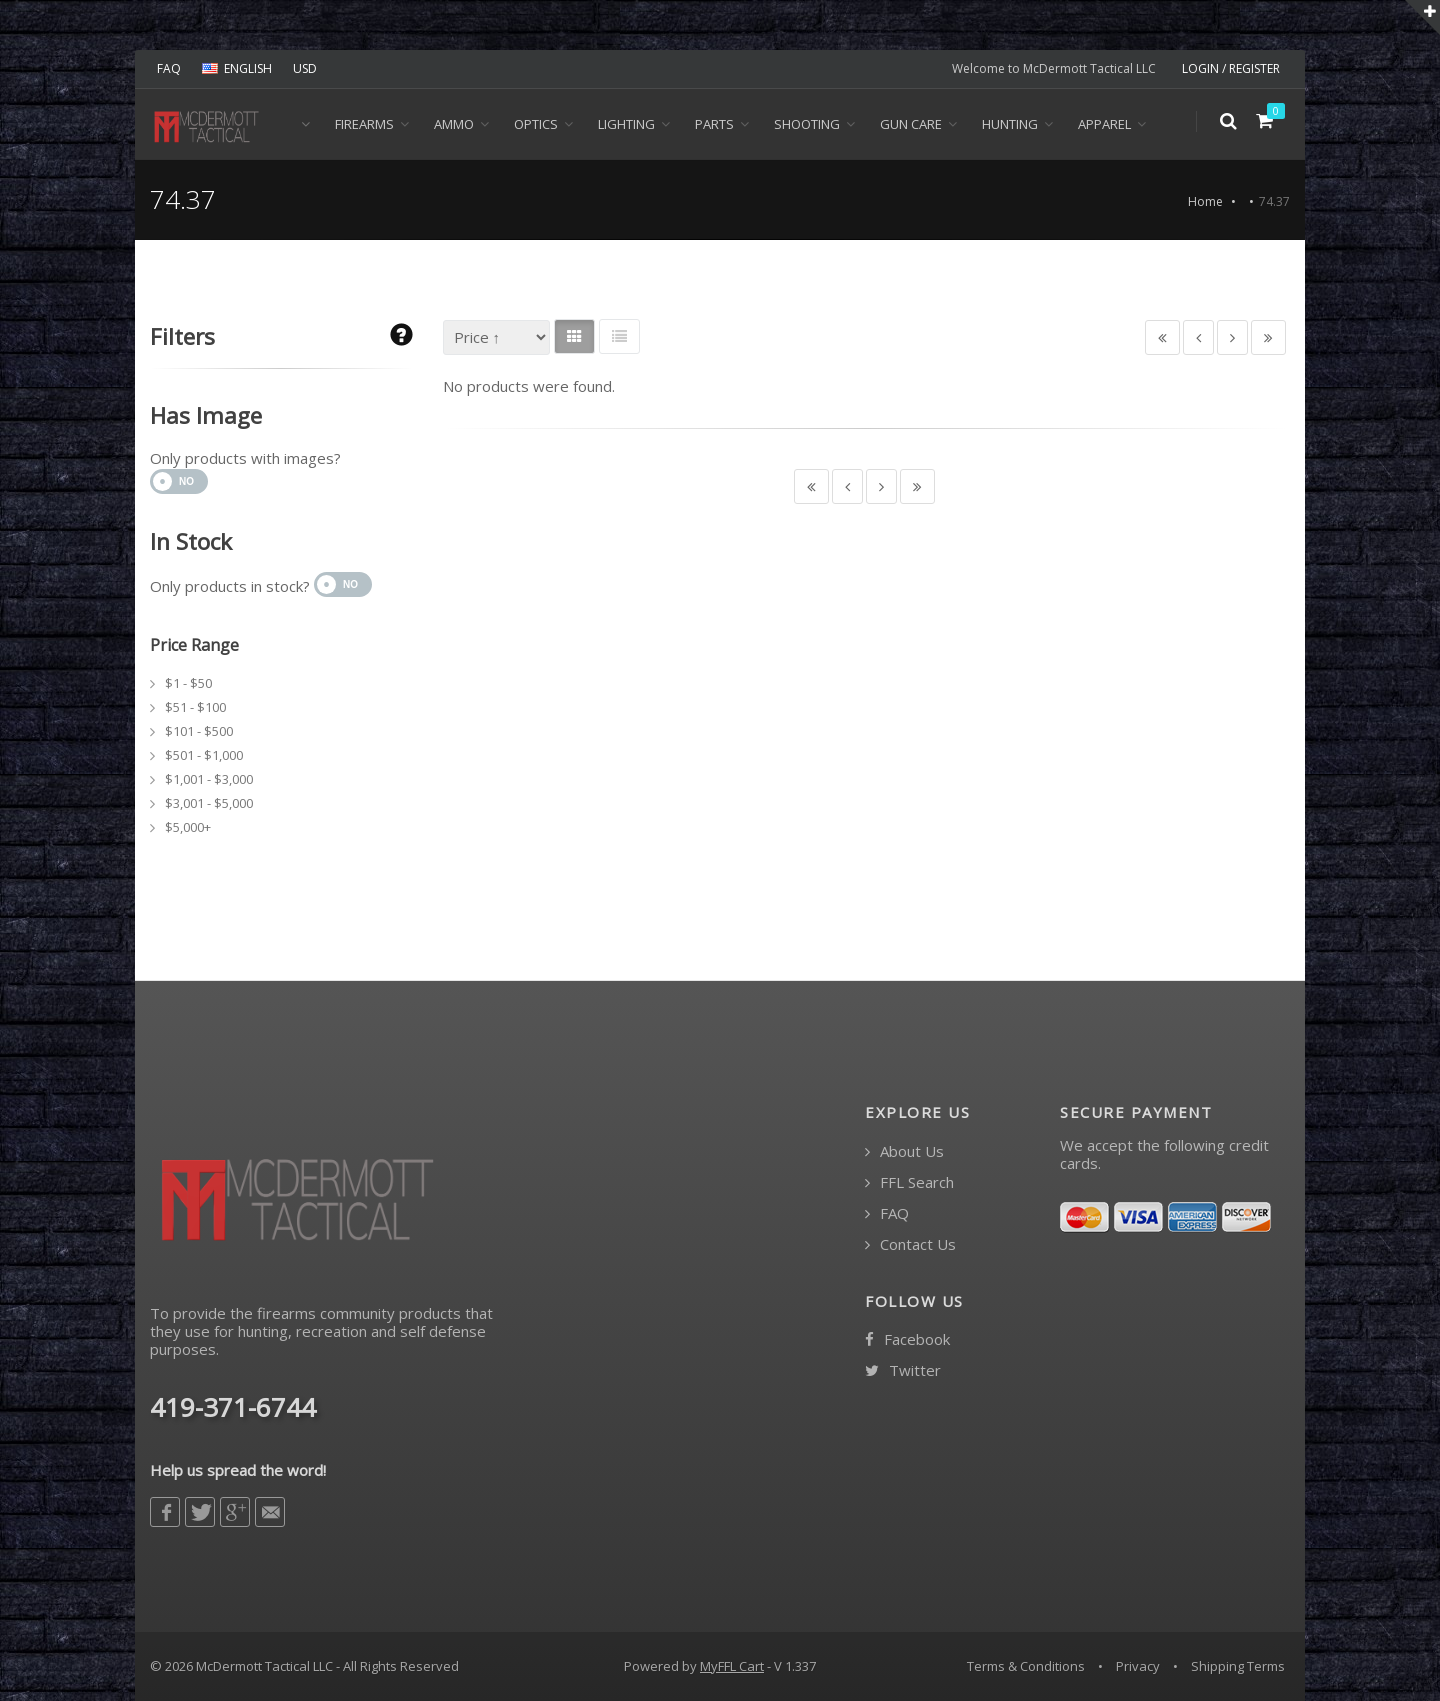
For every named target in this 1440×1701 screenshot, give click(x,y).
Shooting (807, 124)
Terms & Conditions (1026, 1666)
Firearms (364, 124)
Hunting (1010, 124)
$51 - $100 (195, 707)
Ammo (454, 124)
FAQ (169, 68)
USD (305, 68)
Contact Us (910, 1244)
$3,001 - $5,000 (209, 803)
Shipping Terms (1238, 1666)
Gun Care (911, 124)
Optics (536, 124)
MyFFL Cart (732, 1666)
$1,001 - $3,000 (209, 779)
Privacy (1138, 1666)
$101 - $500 (199, 731)
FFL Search (909, 1182)
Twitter (903, 1370)
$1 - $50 (188, 683)
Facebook (907, 1339)
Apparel (1104, 124)
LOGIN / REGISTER (1231, 68)
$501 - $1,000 (204, 755)
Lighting (626, 124)
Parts (714, 124)
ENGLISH (237, 68)
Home (1205, 201)
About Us (904, 1151)
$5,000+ (188, 827)
